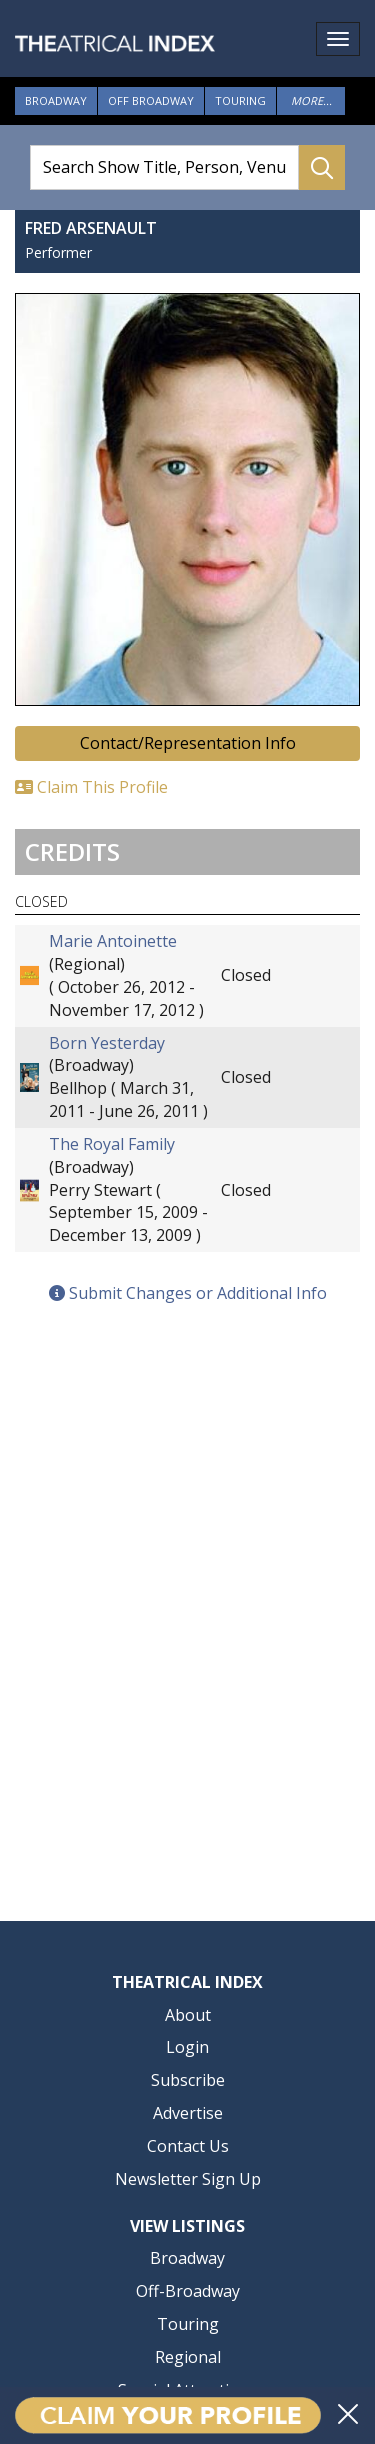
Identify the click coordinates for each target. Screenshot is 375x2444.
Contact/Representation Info (188, 743)
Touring (240, 100)
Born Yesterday (107, 1043)
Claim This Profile (91, 787)
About (188, 2015)
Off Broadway (151, 100)
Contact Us (188, 2146)
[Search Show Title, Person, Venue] (164, 167)
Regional (188, 2357)
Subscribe (188, 2080)
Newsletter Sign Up (188, 2179)
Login (187, 2047)
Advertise (188, 2113)
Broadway (56, 100)
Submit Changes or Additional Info (188, 1293)
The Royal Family (112, 1144)
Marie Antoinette (113, 941)
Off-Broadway (188, 2291)
